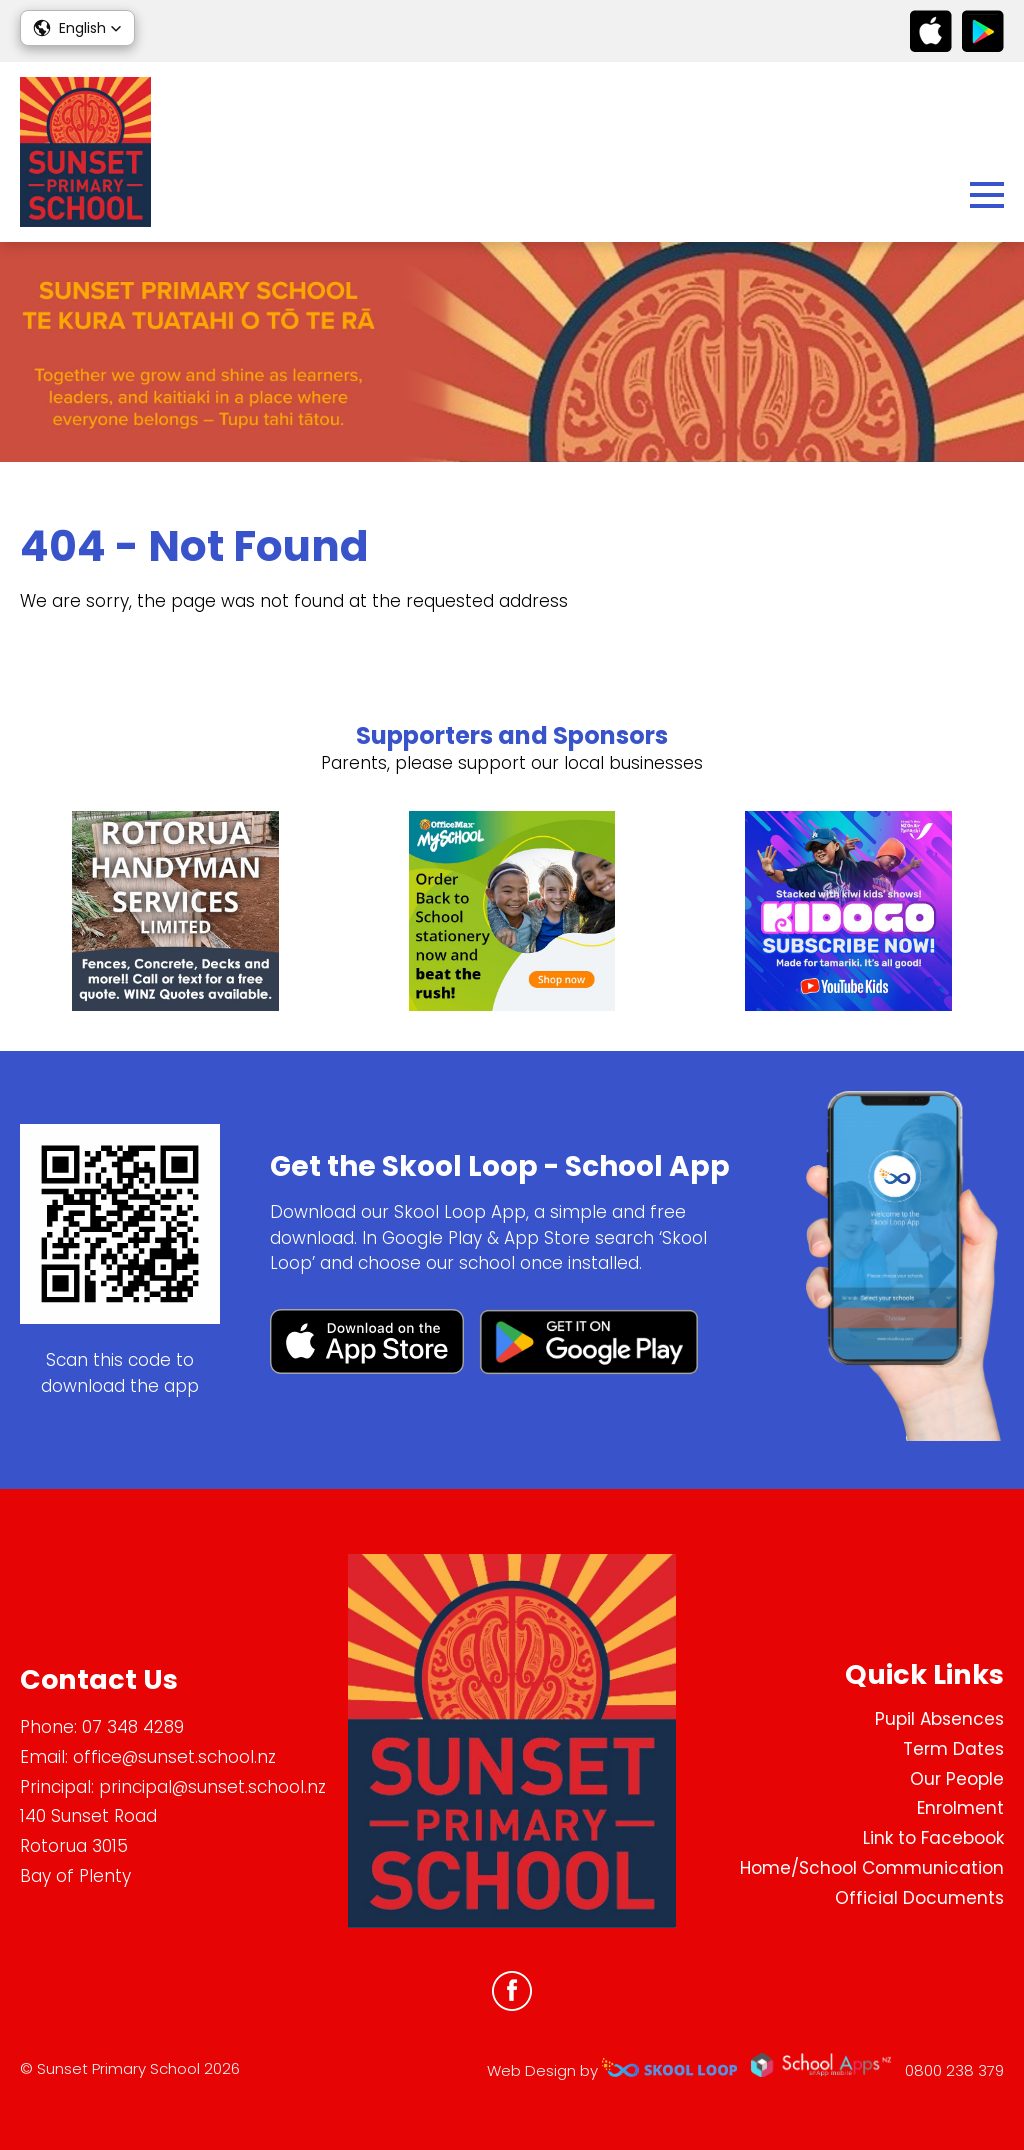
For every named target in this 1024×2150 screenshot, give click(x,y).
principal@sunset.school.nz (212, 1787)
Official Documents (919, 1898)
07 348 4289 (133, 1727)
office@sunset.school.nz (174, 1757)
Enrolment (960, 1808)
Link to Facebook (933, 1838)
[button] (77, 28)
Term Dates (953, 1749)
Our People (957, 1779)
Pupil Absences (939, 1719)
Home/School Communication (872, 1868)
